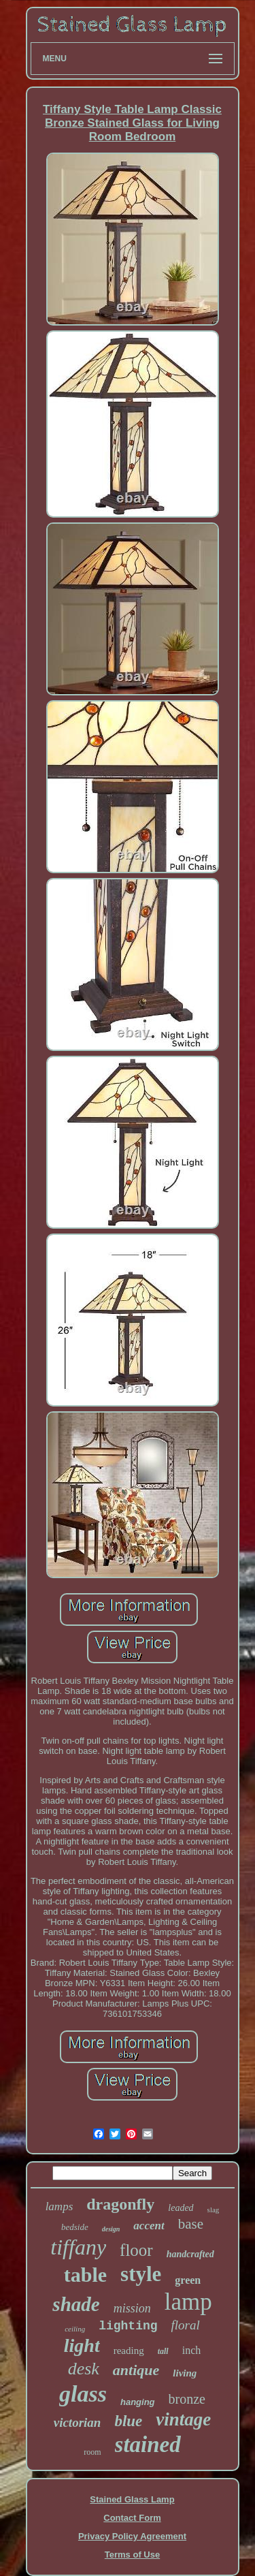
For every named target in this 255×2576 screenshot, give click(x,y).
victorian (77, 2422)
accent (148, 2225)
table (85, 2274)
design (111, 2229)
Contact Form (132, 2518)
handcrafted (190, 2254)
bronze (187, 2398)
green (188, 2280)
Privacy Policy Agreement (132, 2536)
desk (83, 2368)
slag (213, 2209)
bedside (74, 2227)
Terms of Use (132, 2554)
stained (148, 2444)
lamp (188, 2302)
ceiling (75, 2329)
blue (128, 2421)
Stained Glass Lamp (132, 2499)
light (82, 2345)
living (185, 2373)
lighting (128, 2326)
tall (163, 2351)
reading (129, 2350)
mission (132, 2308)
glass (83, 2393)
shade (75, 2304)
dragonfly (120, 2204)
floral (185, 2325)
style (140, 2274)
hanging (137, 2402)
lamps (59, 2206)
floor (136, 2250)
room (92, 2452)
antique (136, 2369)
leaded (180, 2208)
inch (191, 2350)
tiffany (78, 2247)
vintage (183, 2419)
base (190, 2224)
